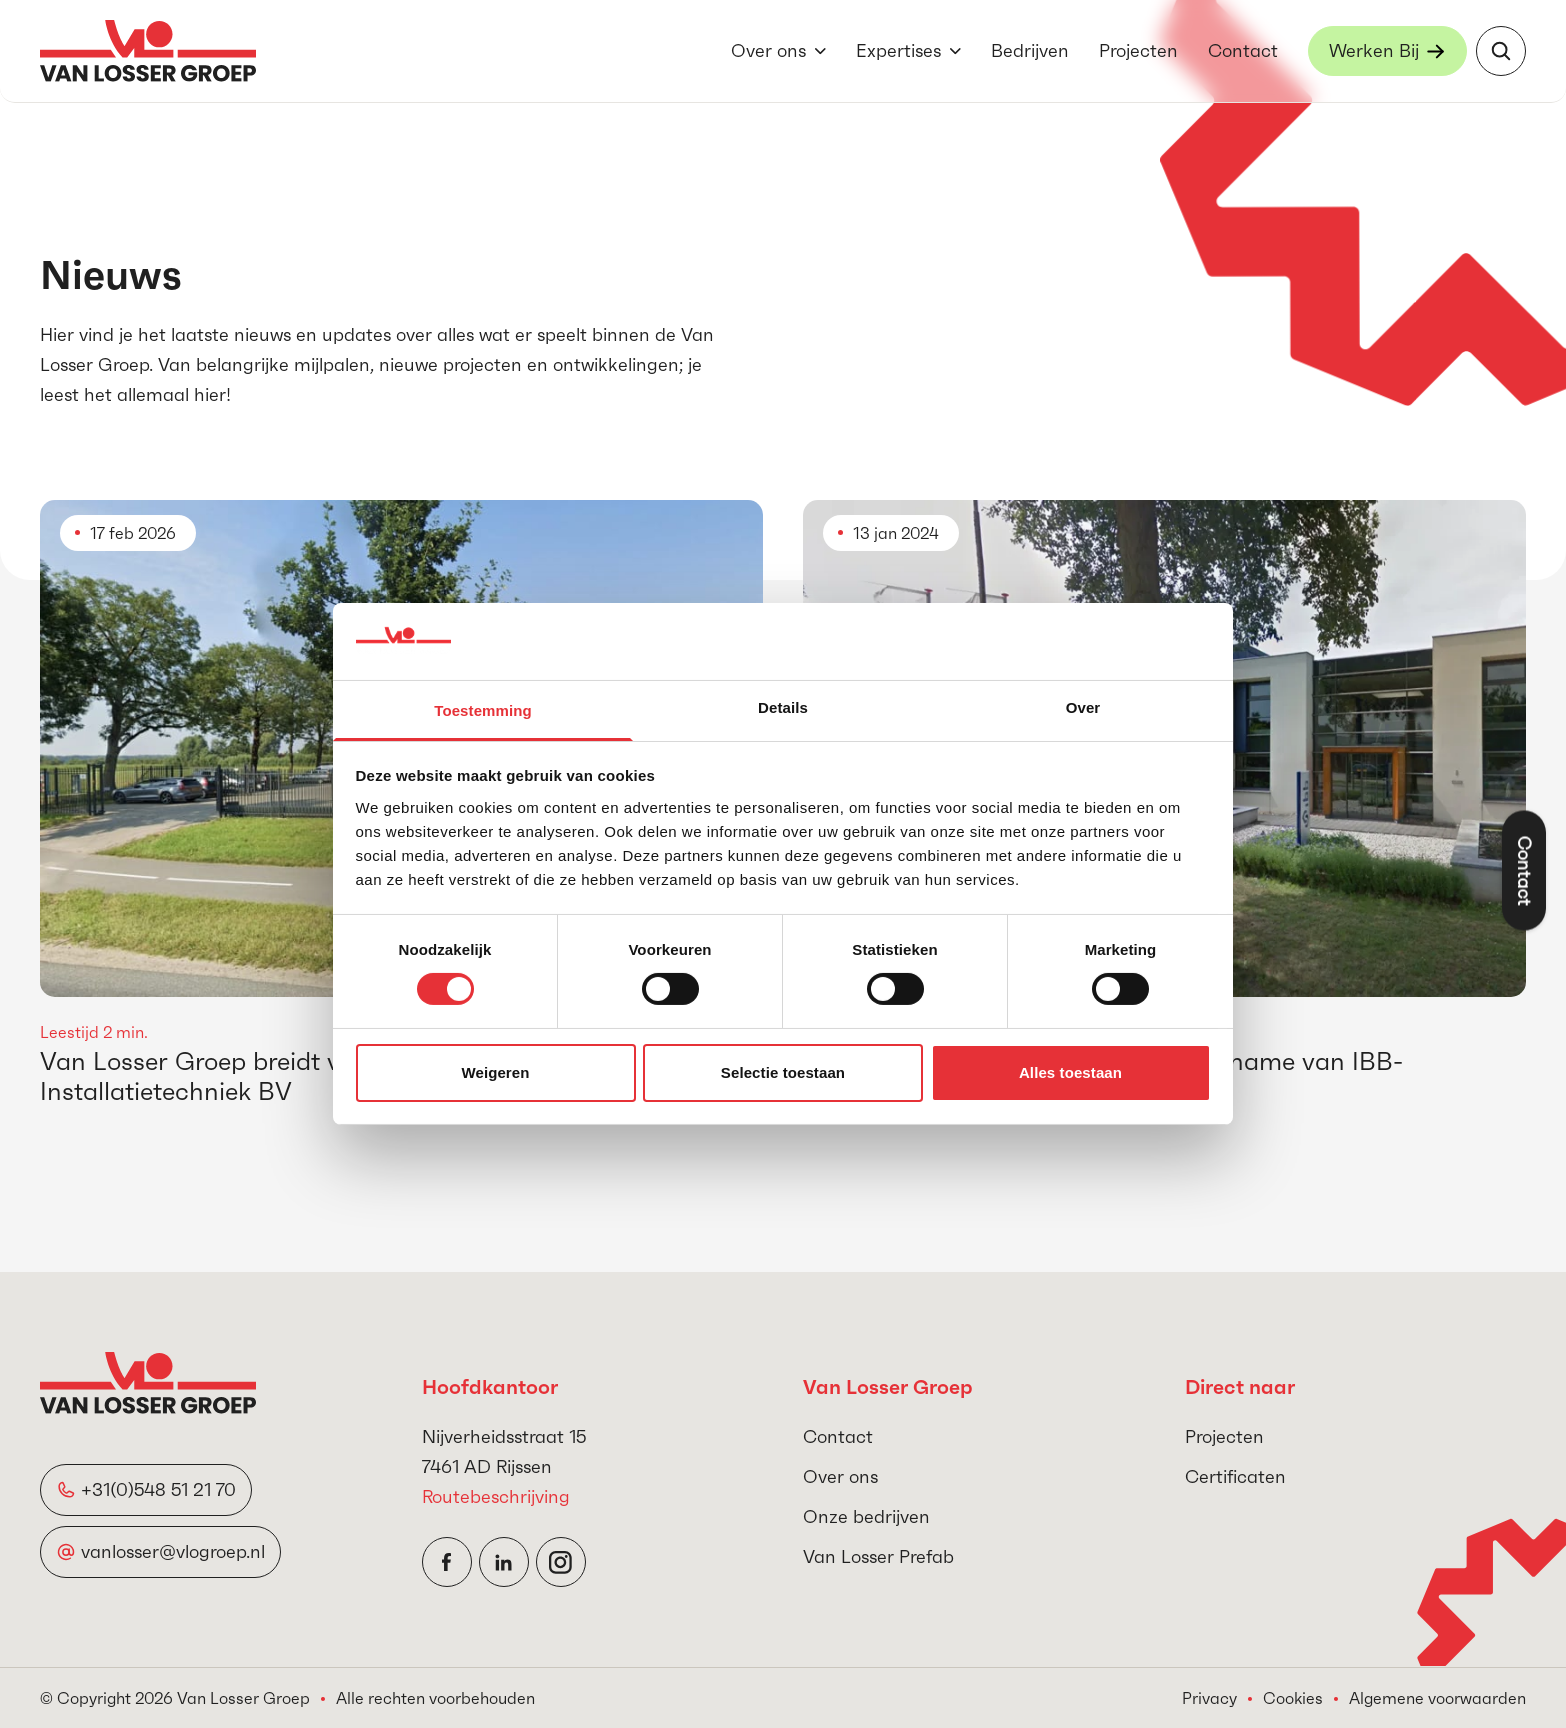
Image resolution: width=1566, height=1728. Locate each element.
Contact (1243, 50)
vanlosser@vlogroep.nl (173, 1551)
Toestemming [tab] (483, 710)
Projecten (1138, 50)
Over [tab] (1083, 707)
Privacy (1209, 1698)
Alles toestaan (1070, 1072)
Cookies (1293, 1698)
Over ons (768, 50)
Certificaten (1235, 1476)
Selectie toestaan (783, 1072)
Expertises (898, 50)
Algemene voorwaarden (1437, 1698)
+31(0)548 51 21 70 (158, 1489)
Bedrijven (1030, 50)
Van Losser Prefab (878, 1556)
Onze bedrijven (866, 1516)
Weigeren (495, 1072)
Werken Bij (1374, 50)
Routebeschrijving (496, 1496)
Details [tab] (783, 707)
